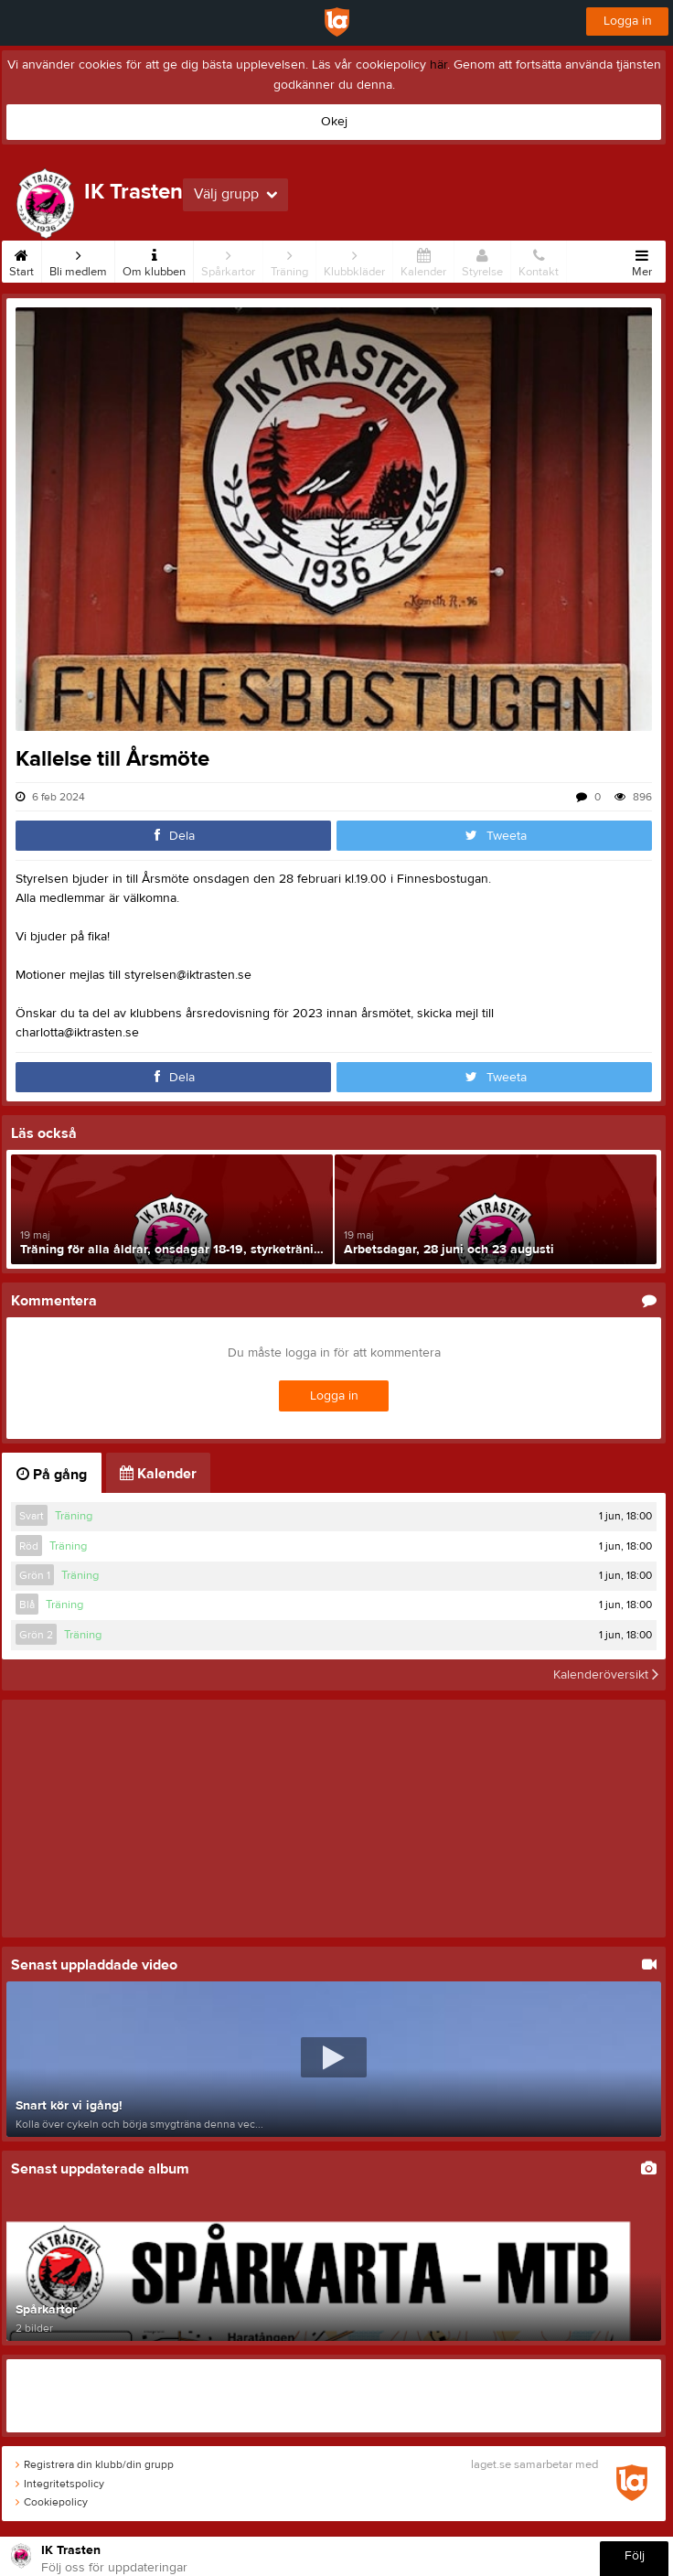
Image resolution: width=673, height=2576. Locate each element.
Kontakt (538, 260)
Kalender (423, 260)
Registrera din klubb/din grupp (95, 2464)
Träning (289, 260)
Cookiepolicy (52, 2502)
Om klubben (154, 260)
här (438, 65)
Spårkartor (228, 260)
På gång (51, 1474)
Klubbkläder (354, 260)
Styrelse (482, 260)
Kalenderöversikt (605, 1675)
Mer (642, 260)
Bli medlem (78, 260)
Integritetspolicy (60, 2483)
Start (21, 260)
